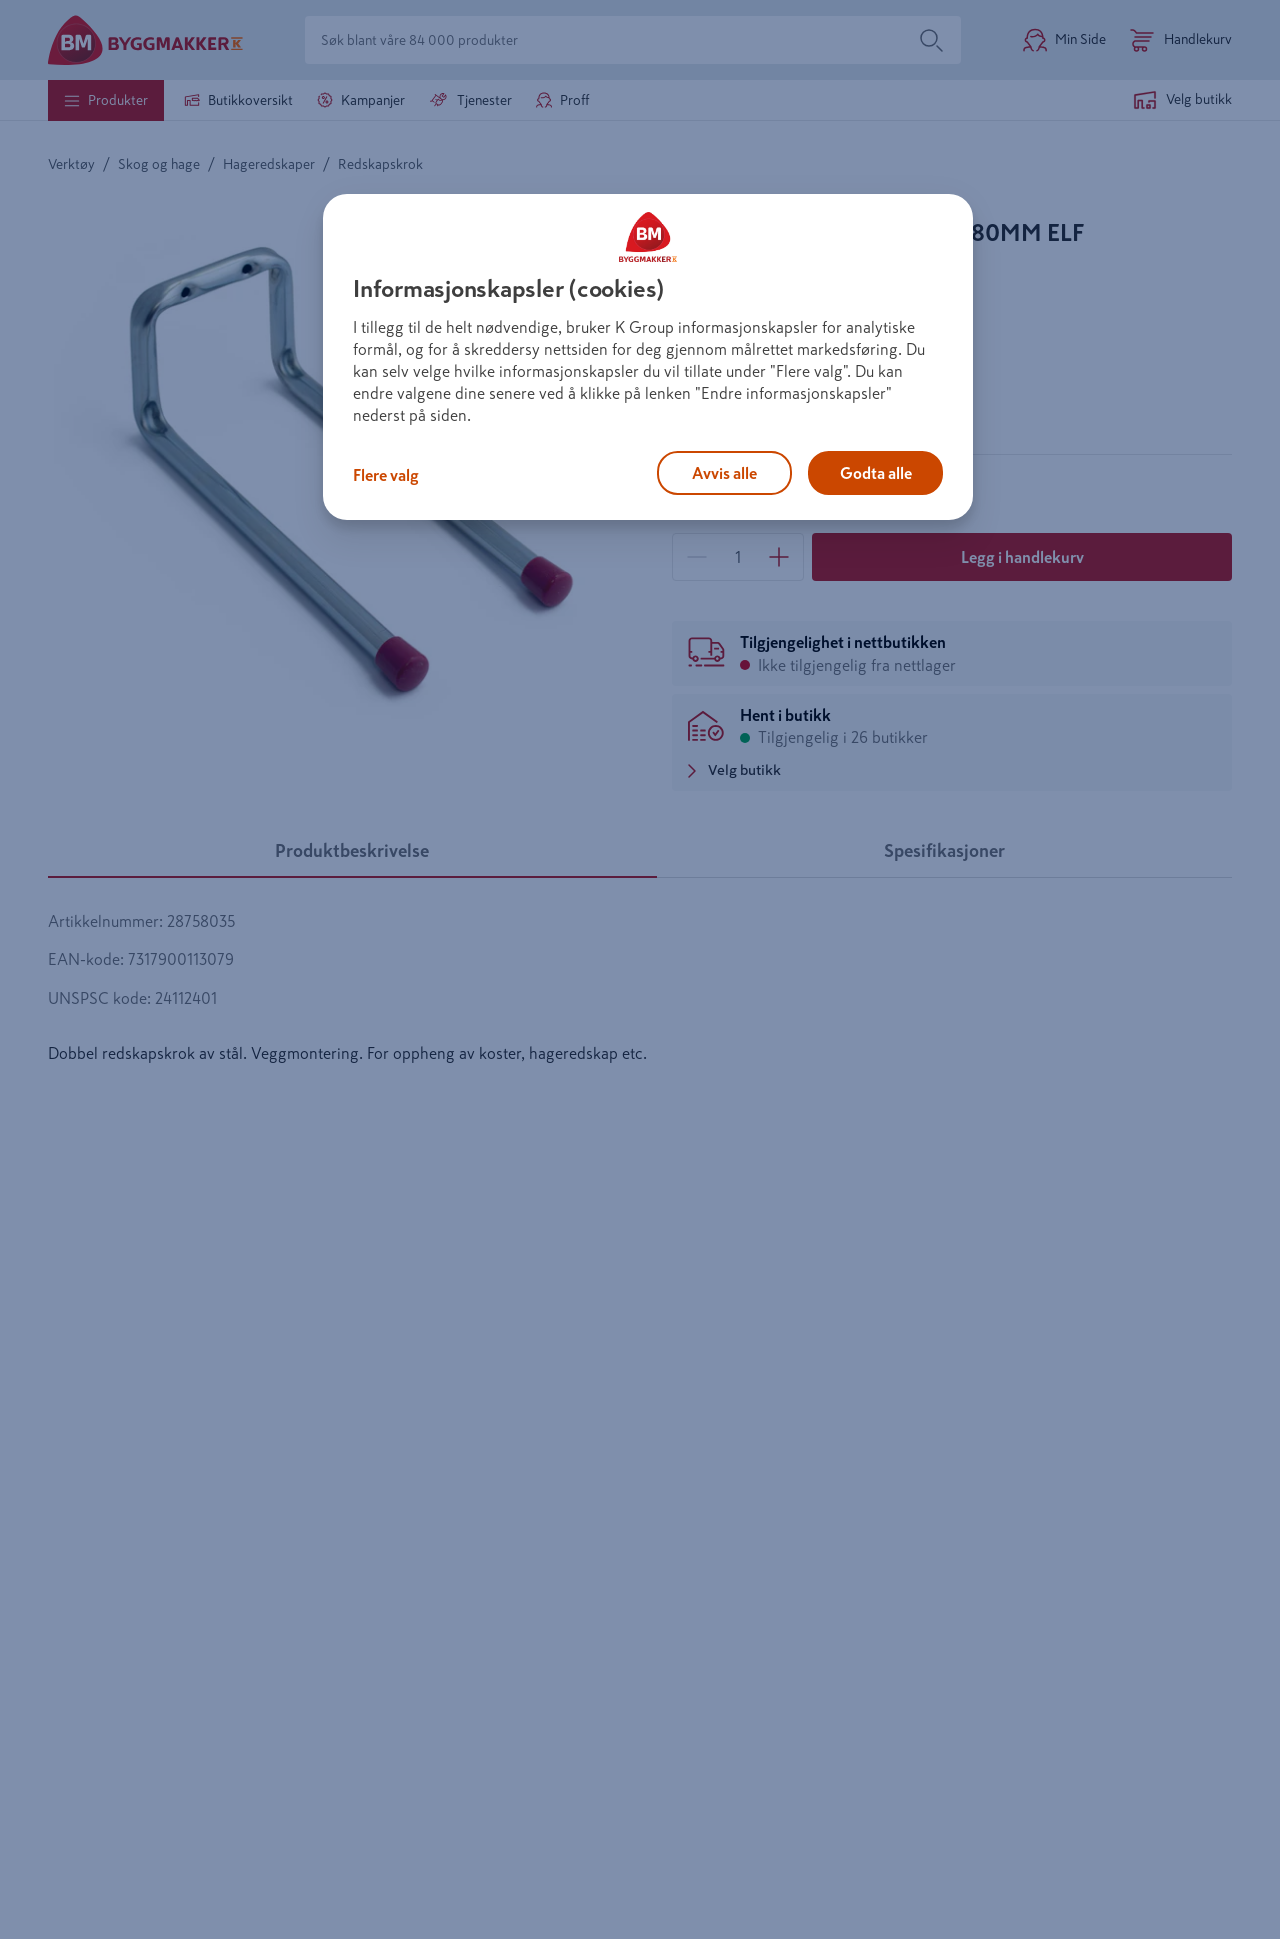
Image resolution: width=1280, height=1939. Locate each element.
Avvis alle (724, 473)
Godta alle (876, 473)
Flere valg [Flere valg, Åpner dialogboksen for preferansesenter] (386, 475)
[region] (648, 357)
